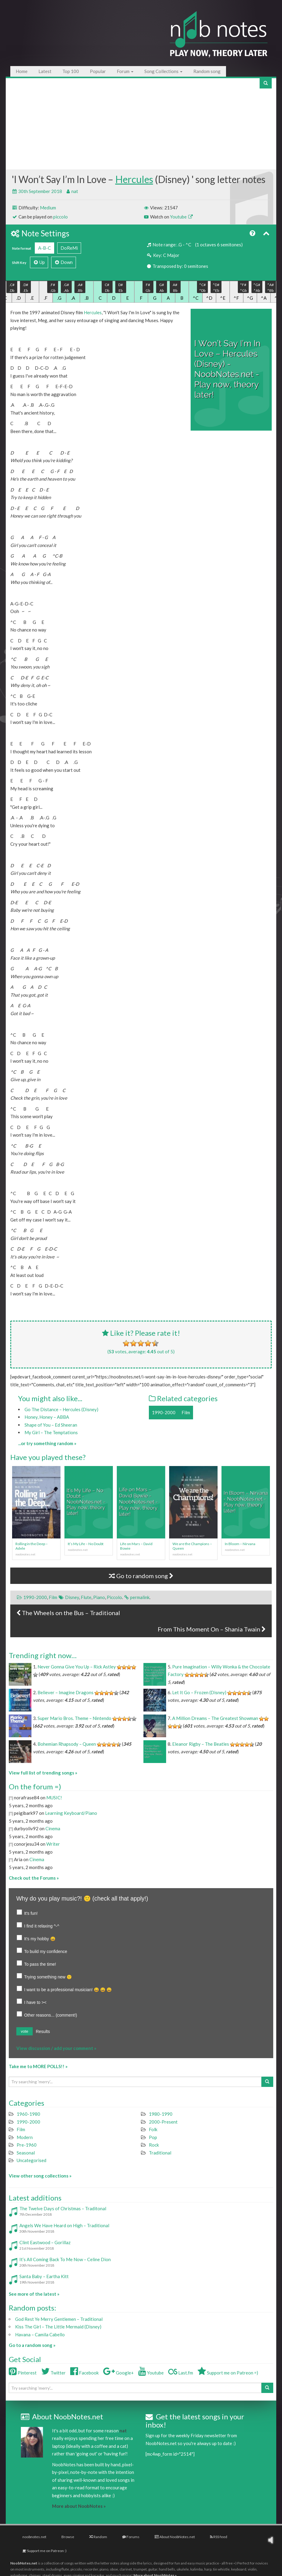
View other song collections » (40, 2175)
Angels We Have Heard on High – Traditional (64, 2225)
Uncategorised (31, 2160)
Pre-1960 (27, 2145)
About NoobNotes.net (175, 2536)
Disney (72, 1597)
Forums (130, 2536)
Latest (44, 71)
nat (74, 191)
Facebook (84, 2372)
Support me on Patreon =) (228, 2372)
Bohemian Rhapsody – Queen (67, 1744)
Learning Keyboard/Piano (71, 1813)
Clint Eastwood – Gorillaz (44, 2242)
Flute (86, 1597)
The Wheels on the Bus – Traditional (68, 1612)
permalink (139, 1597)
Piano (99, 1597)
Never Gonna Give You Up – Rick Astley (77, 1666)
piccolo (60, 216)
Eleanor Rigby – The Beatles (200, 1744)
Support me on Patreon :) (44, 2550)
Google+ (118, 2372)
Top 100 (70, 71)
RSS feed (218, 2536)
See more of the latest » (34, 2294)
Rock (154, 2145)
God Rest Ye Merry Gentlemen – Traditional (59, 2319)
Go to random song (141, 1575)
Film (186, 1412)
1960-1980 (28, 2114)
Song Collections (163, 71)
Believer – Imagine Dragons (65, 1692)
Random (98, 2536)
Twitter (53, 2372)
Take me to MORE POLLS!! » (38, 2066)
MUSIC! (54, 1797)
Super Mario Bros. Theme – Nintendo (74, 1718)
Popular (98, 71)
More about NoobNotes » (79, 2506)
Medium (48, 207)
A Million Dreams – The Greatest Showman (215, 1718)
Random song (207, 71)
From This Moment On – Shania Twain (212, 1629)
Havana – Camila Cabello (40, 2334)
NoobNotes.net (23, 2563)
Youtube (181, 216)
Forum (125, 71)
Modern (25, 2137)
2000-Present (163, 2121)
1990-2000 (163, 1412)
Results (43, 2031)
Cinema (52, 1828)
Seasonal (26, 2152)
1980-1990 (160, 2114)
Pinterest (23, 2372)
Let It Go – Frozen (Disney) (199, 1692)
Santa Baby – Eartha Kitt (44, 2276)
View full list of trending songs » (43, 1772)
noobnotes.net (34, 2536)
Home (22, 71)
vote (24, 2031)
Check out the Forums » (34, 1878)
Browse (67, 2536)
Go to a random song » (32, 2345)
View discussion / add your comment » (56, 2048)
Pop (153, 2137)
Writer (53, 1844)
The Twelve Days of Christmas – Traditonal (62, 2208)
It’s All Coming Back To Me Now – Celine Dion (65, 2259)
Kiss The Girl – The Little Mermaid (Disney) (58, 2326)
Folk (153, 2129)
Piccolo (114, 1597)
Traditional (160, 2152)
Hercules (134, 179)
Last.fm (180, 2372)
